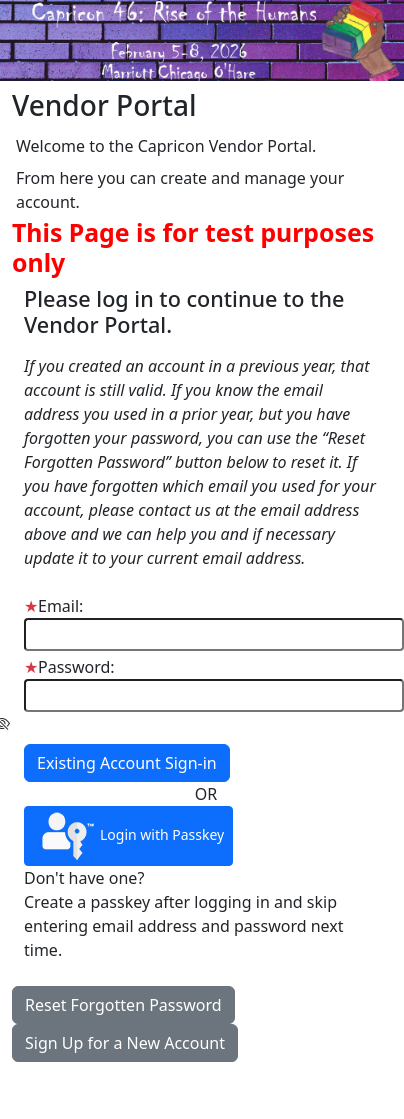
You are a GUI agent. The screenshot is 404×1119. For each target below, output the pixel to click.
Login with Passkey (128, 836)
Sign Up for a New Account (125, 1043)
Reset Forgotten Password (123, 1005)
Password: (69, 667)
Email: (53, 606)
